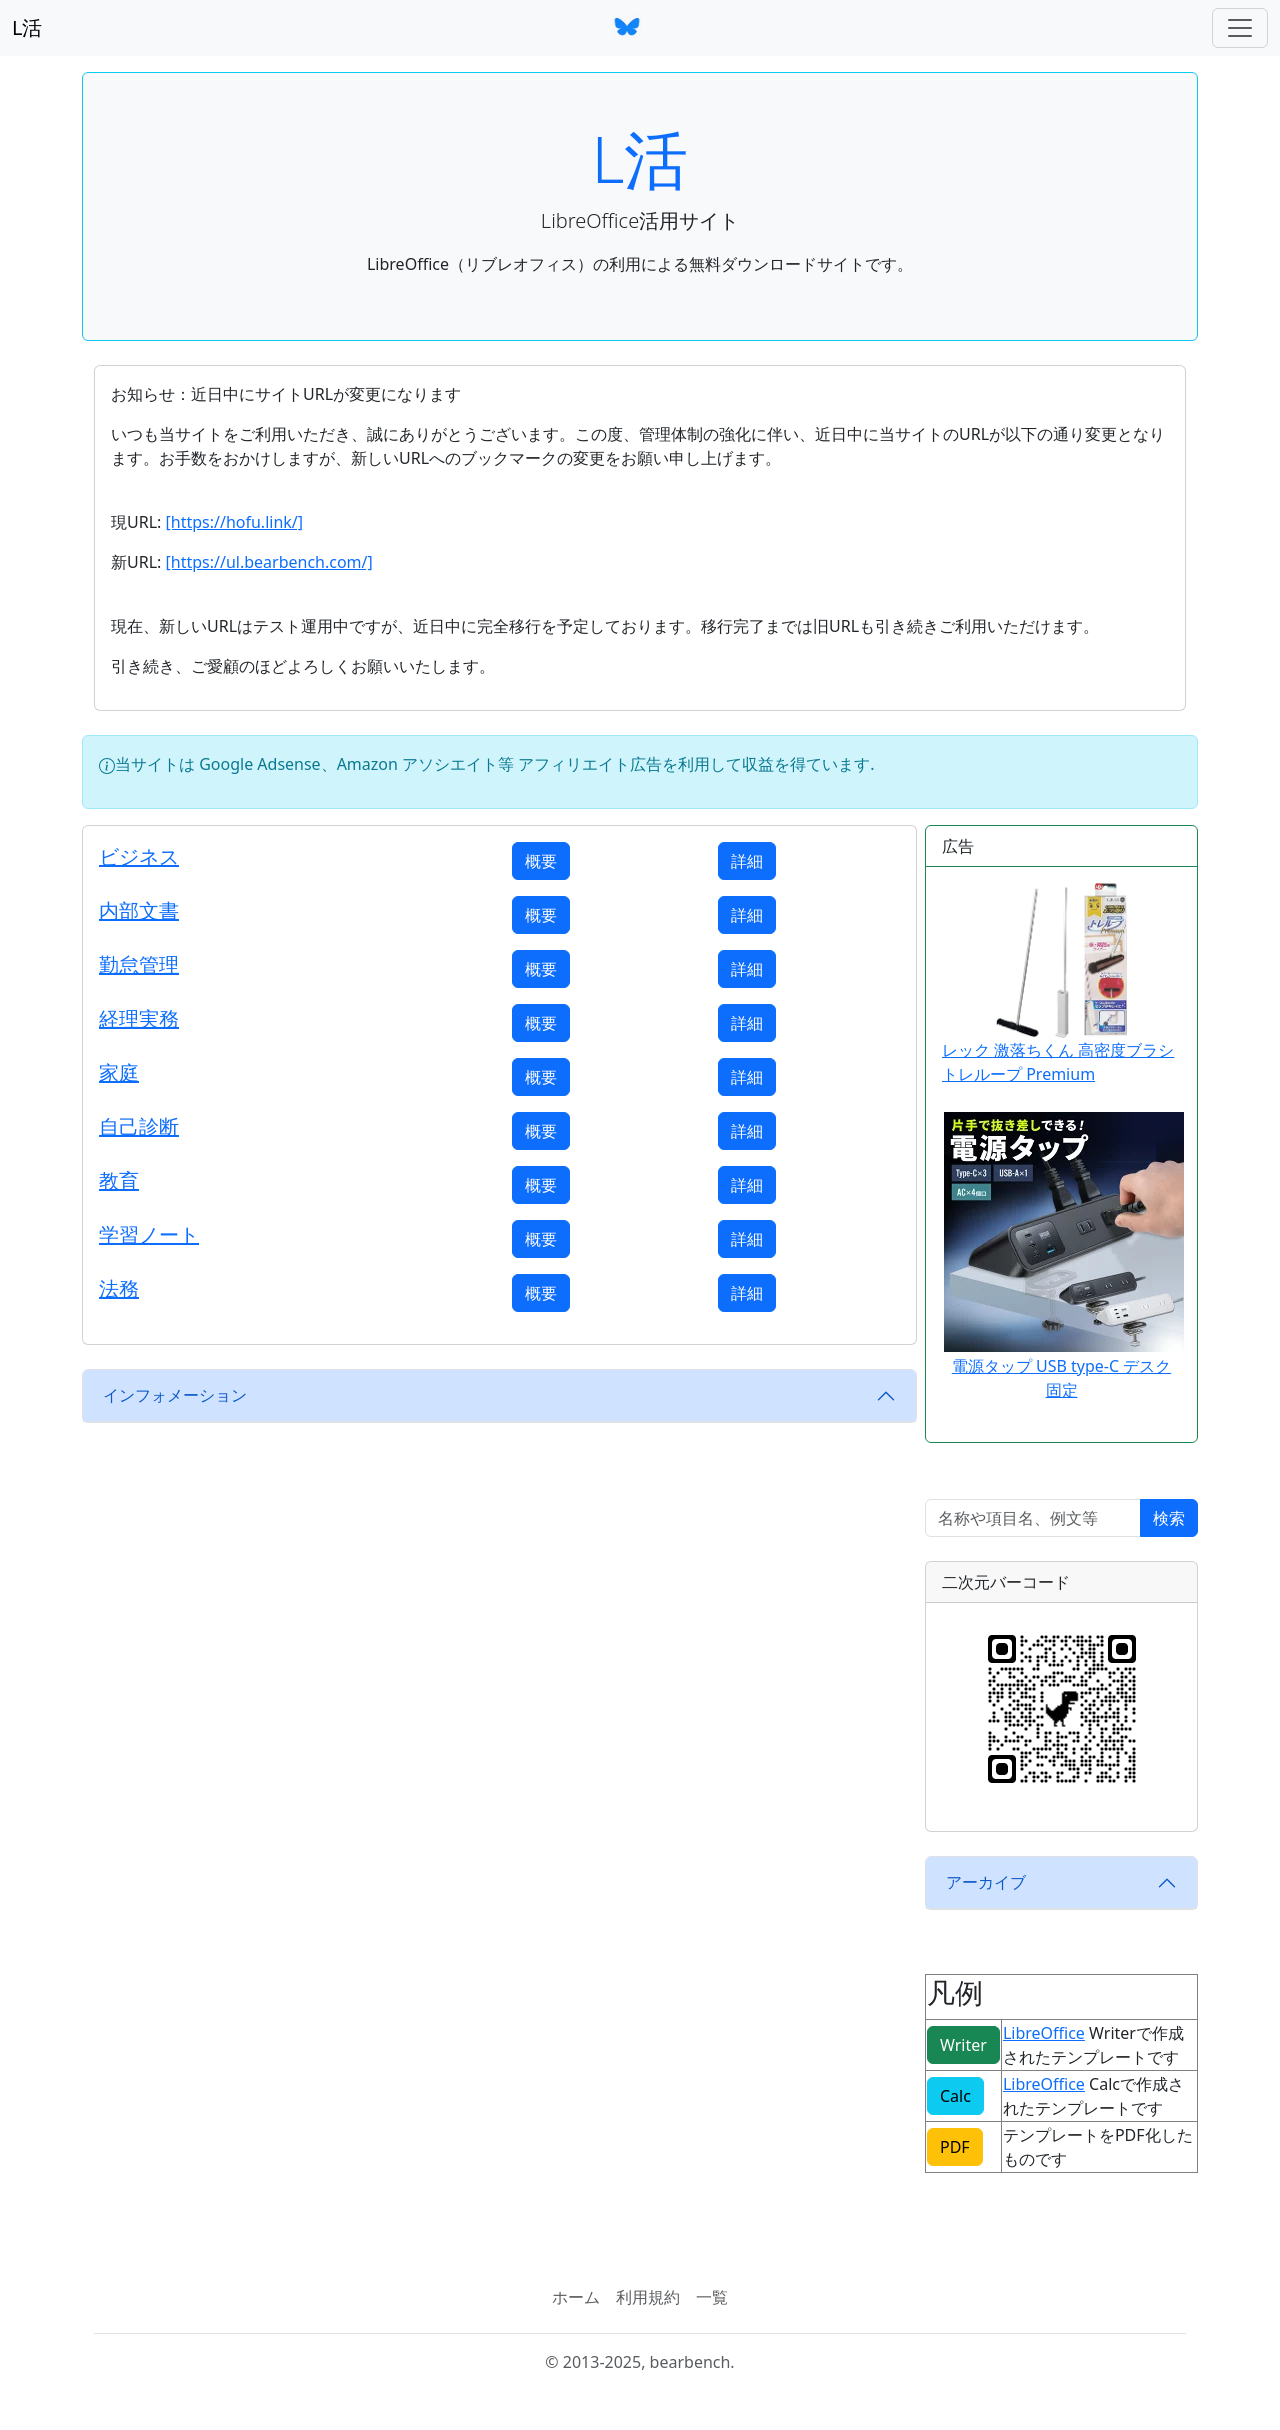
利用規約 (648, 2297)
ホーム (576, 2297)
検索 (1169, 1518)
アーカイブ (986, 1882)
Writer (963, 2045)
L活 (27, 27)
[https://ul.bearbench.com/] (268, 562)
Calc (955, 2096)
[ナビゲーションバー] (1240, 28)
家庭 (119, 1072)
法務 (119, 1288)
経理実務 (139, 1018)
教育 (119, 1180)
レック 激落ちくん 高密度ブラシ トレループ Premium (1058, 984)
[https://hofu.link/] (234, 522)
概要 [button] (541, 861)
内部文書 (139, 910)
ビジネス (139, 856)
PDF (955, 2147)
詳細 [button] (747, 861)
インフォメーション (175, 1395)
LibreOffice (1044, 2033)
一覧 (712, 2297)
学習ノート (149, 1234)
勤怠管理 (139, 964)
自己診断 (139, 1126)
